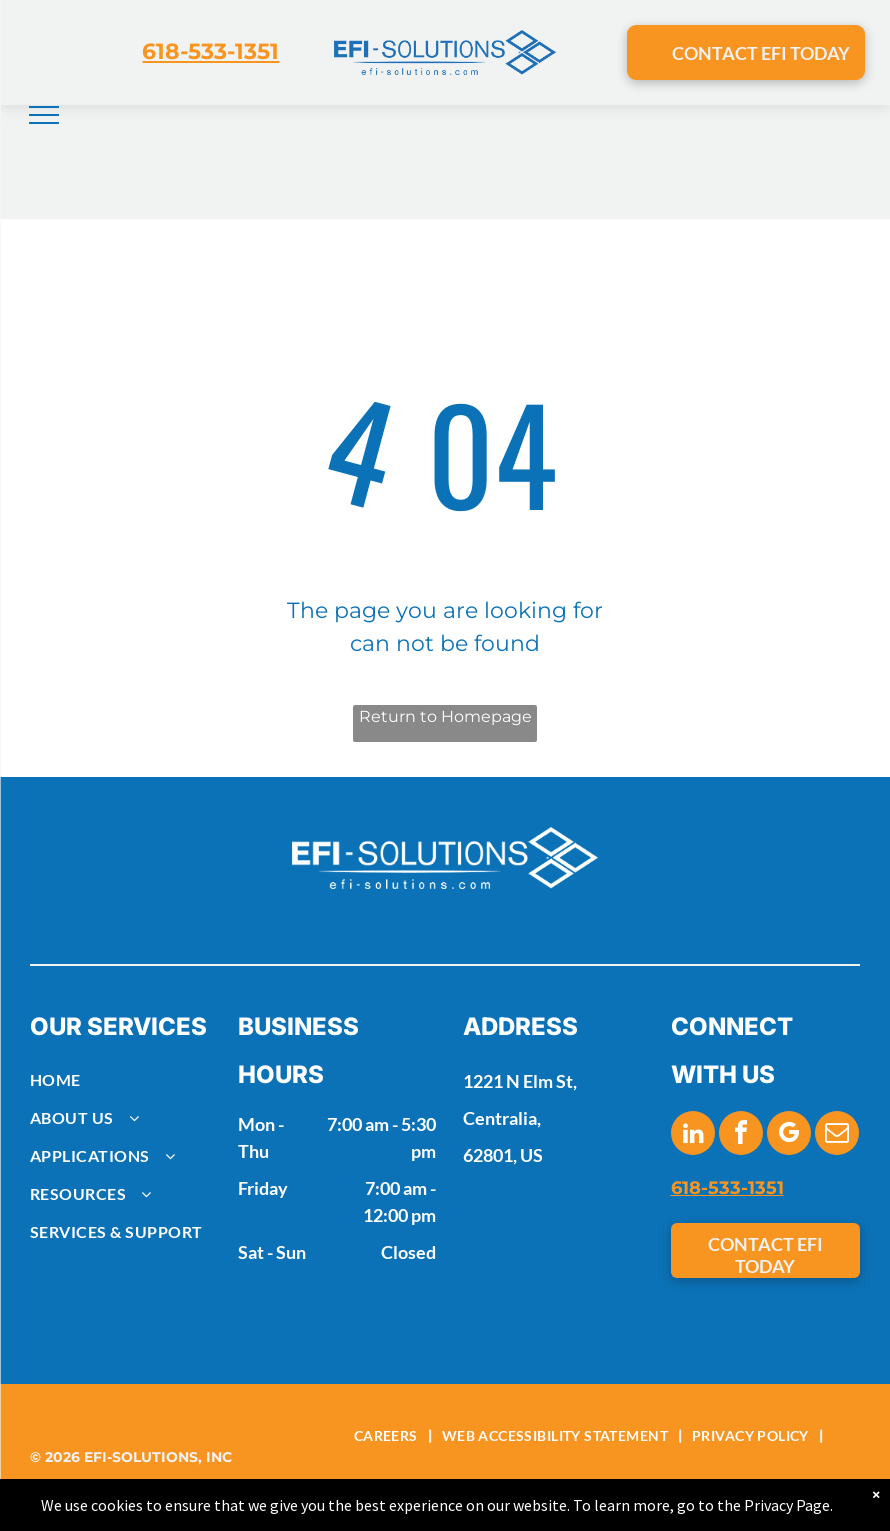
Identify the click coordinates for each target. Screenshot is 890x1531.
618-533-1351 (210, 51)
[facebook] (741, 1135)
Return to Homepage (445, 716)
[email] (837, 1135)
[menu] (44, 115)
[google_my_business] (789, 1135)
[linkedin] (693, 1135)
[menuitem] (125, 1080)
